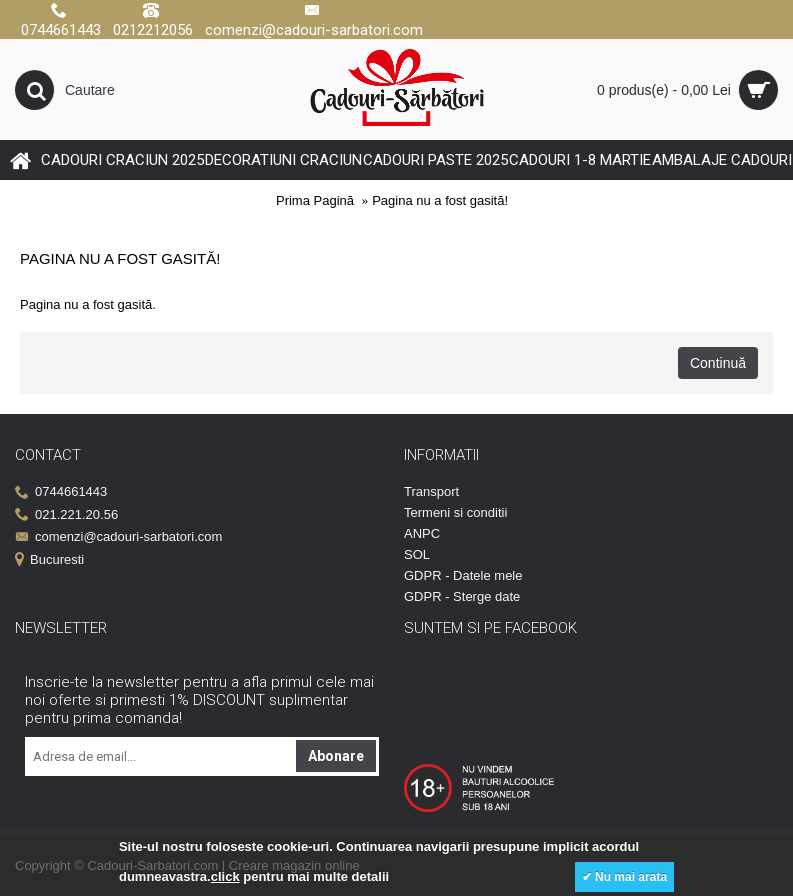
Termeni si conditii (455, 512)
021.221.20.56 (66, 515)
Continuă (718, 363)
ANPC (422, 533)
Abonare (336, 756)
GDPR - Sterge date (462, 596)
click (225, 876)
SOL (417, 554)
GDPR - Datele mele (463, 575)
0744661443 (61, 492)
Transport (431, 491)
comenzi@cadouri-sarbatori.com (118, 537)
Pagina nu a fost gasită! (440, 200)
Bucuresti (49, 560)
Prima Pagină (315, 200)
